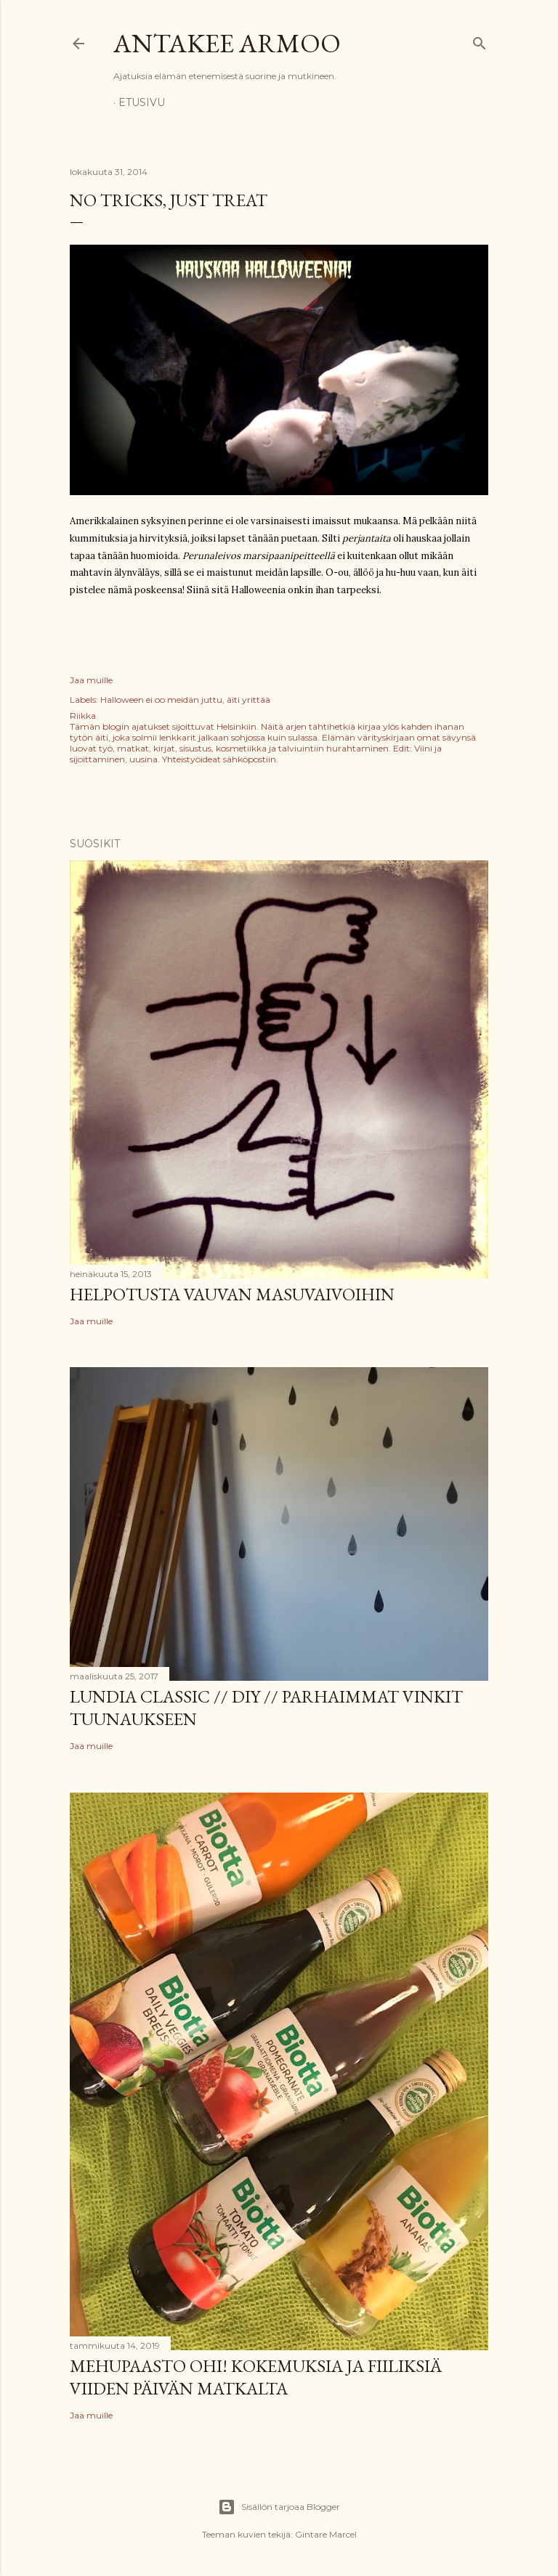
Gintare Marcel (326, 2534)
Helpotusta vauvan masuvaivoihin (232, 1294)
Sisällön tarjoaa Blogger (279, 2507)
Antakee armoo (227, 43)
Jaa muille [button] (91, 679)
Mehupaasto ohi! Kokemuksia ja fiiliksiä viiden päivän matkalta (256, 2377)
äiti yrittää (248, 699)
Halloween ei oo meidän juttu (161, 699)
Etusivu (141, 102)
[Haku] (479, 40)
